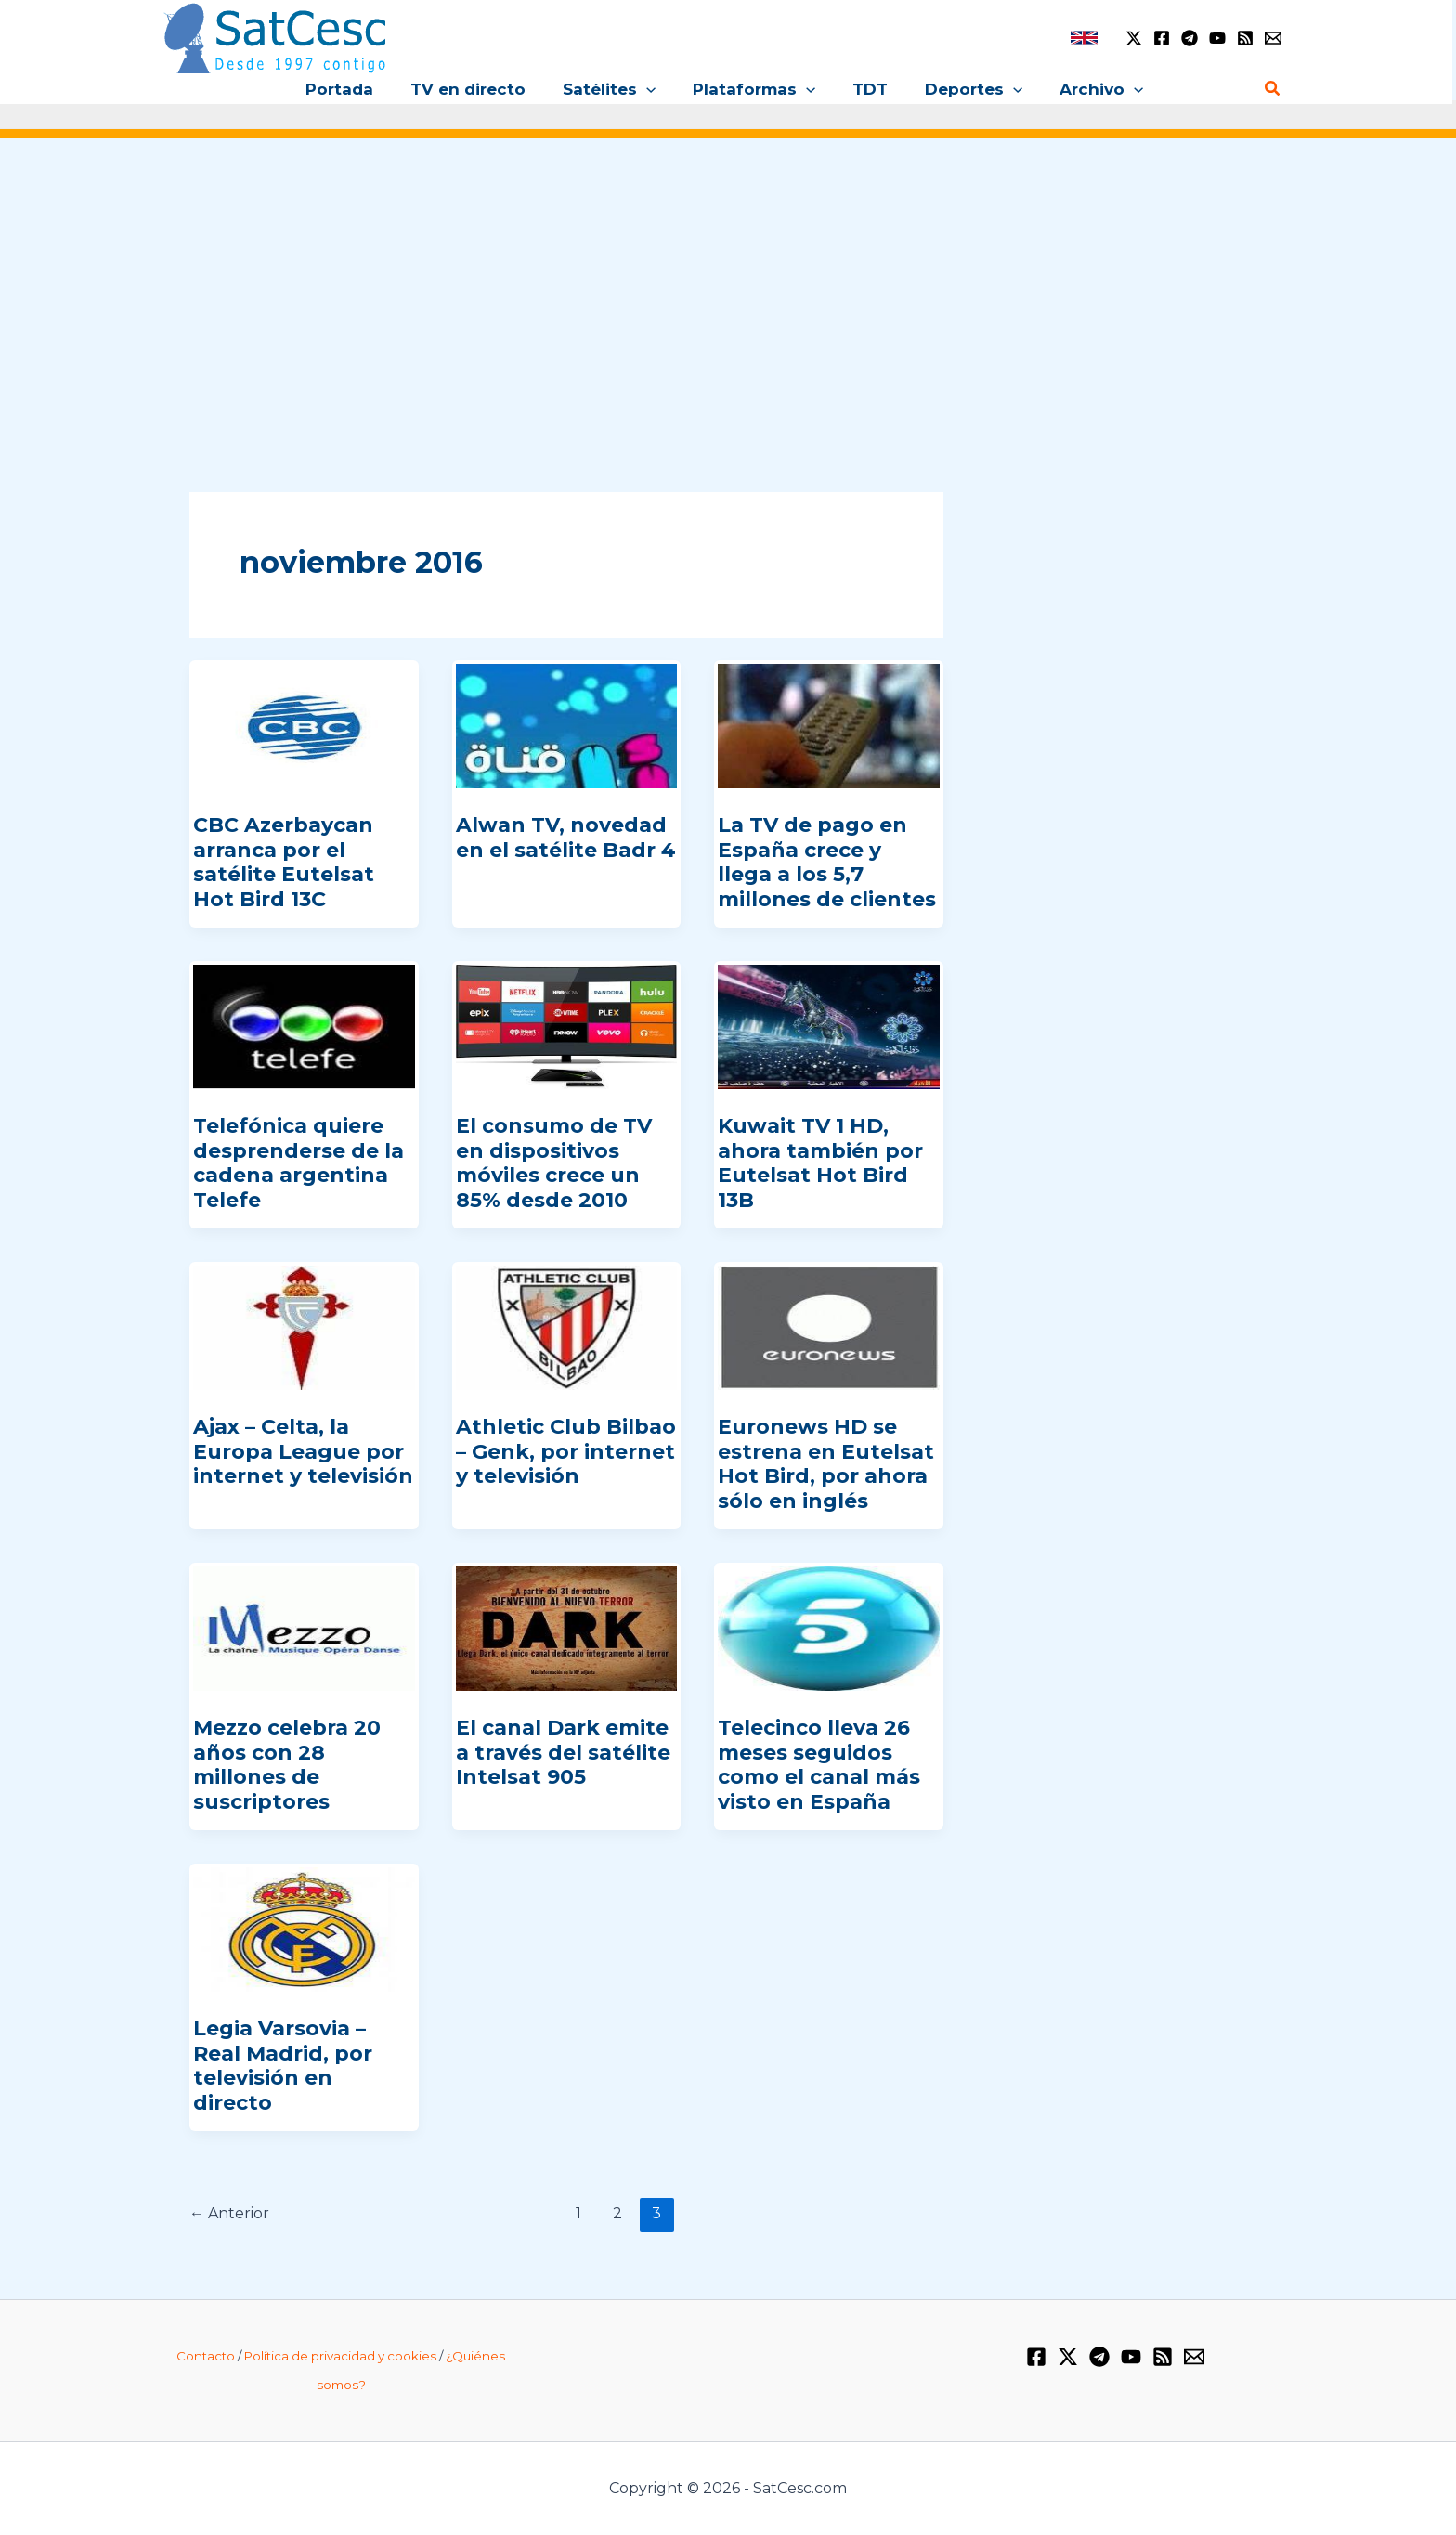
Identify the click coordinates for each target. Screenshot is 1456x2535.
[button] (652, 89)
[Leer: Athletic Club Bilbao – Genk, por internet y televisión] (567, 1327)
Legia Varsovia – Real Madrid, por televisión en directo (282, 2065)
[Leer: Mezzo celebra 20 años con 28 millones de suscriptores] (304, 1628)
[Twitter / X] (1133, 38)
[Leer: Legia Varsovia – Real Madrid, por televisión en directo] (304, 1928)
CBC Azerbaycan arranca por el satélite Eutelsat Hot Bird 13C (283, 861)
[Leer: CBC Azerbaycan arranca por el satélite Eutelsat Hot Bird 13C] (304, 725)
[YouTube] (1217, 38)
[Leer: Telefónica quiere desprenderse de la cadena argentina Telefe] (304, 1026)
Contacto (205, 2355)
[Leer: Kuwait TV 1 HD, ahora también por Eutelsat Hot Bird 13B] (829, 1026)
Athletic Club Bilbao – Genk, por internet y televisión (566, 1451)
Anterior (229, 2213)
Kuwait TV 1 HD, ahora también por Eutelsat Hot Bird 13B (820, 1162)
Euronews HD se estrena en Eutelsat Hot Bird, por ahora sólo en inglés (826, 1463)
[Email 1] (1273, 38)
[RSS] (1245, 38)
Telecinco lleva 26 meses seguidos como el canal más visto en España (819, 1764)
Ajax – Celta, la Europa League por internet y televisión (303, 1451)
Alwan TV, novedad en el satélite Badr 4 (566, 837)
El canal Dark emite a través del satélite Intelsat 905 (563, 1752)
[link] (1084, 37)
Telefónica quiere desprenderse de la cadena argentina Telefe (298, 1162)
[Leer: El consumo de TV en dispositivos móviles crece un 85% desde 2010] (567, 1026)
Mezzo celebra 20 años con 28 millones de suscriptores (287, 1764)
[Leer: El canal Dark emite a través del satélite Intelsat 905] (567, 1628)
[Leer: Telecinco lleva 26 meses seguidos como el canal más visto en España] (829, 1628)
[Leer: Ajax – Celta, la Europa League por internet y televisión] (304, 1327)
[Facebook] (1161, 38)
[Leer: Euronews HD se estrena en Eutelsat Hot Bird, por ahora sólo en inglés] (829, 1327)
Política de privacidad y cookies (340, 2355)
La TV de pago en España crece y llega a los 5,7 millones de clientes (827, 861)
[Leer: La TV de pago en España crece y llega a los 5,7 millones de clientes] (829, 725)
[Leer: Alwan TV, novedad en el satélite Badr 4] (567, 725)
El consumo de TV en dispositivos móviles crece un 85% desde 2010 (554, 1162)
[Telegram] (1189, 38)
